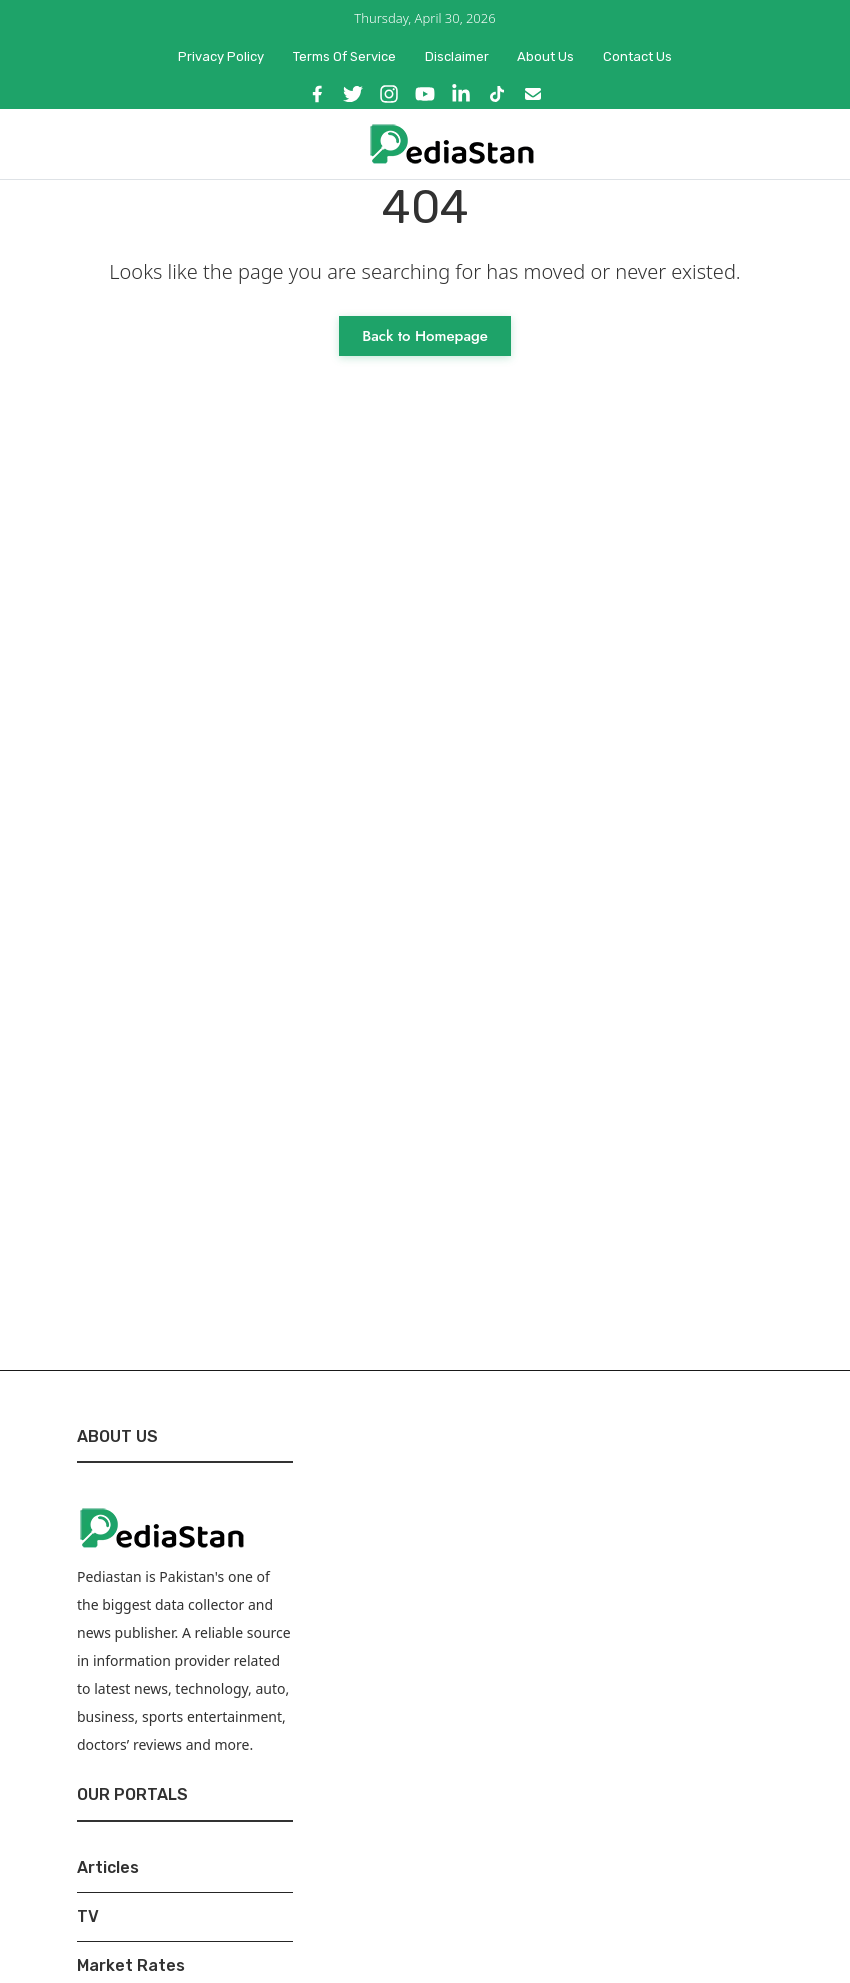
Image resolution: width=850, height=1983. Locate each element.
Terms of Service (344, 56)
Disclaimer (457, 56)
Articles (108, 1867)
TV (88, 1916)
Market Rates (131, 1965)
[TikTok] (497, 94)
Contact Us (637, 56)
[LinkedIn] (461, 94)
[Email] (533, 94)
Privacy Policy (221, 56)
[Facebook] (317, 94)
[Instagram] (389, 94)
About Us (545, 56)
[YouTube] (425, 94)
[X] (353, 94)
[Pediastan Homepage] (452, 142)
